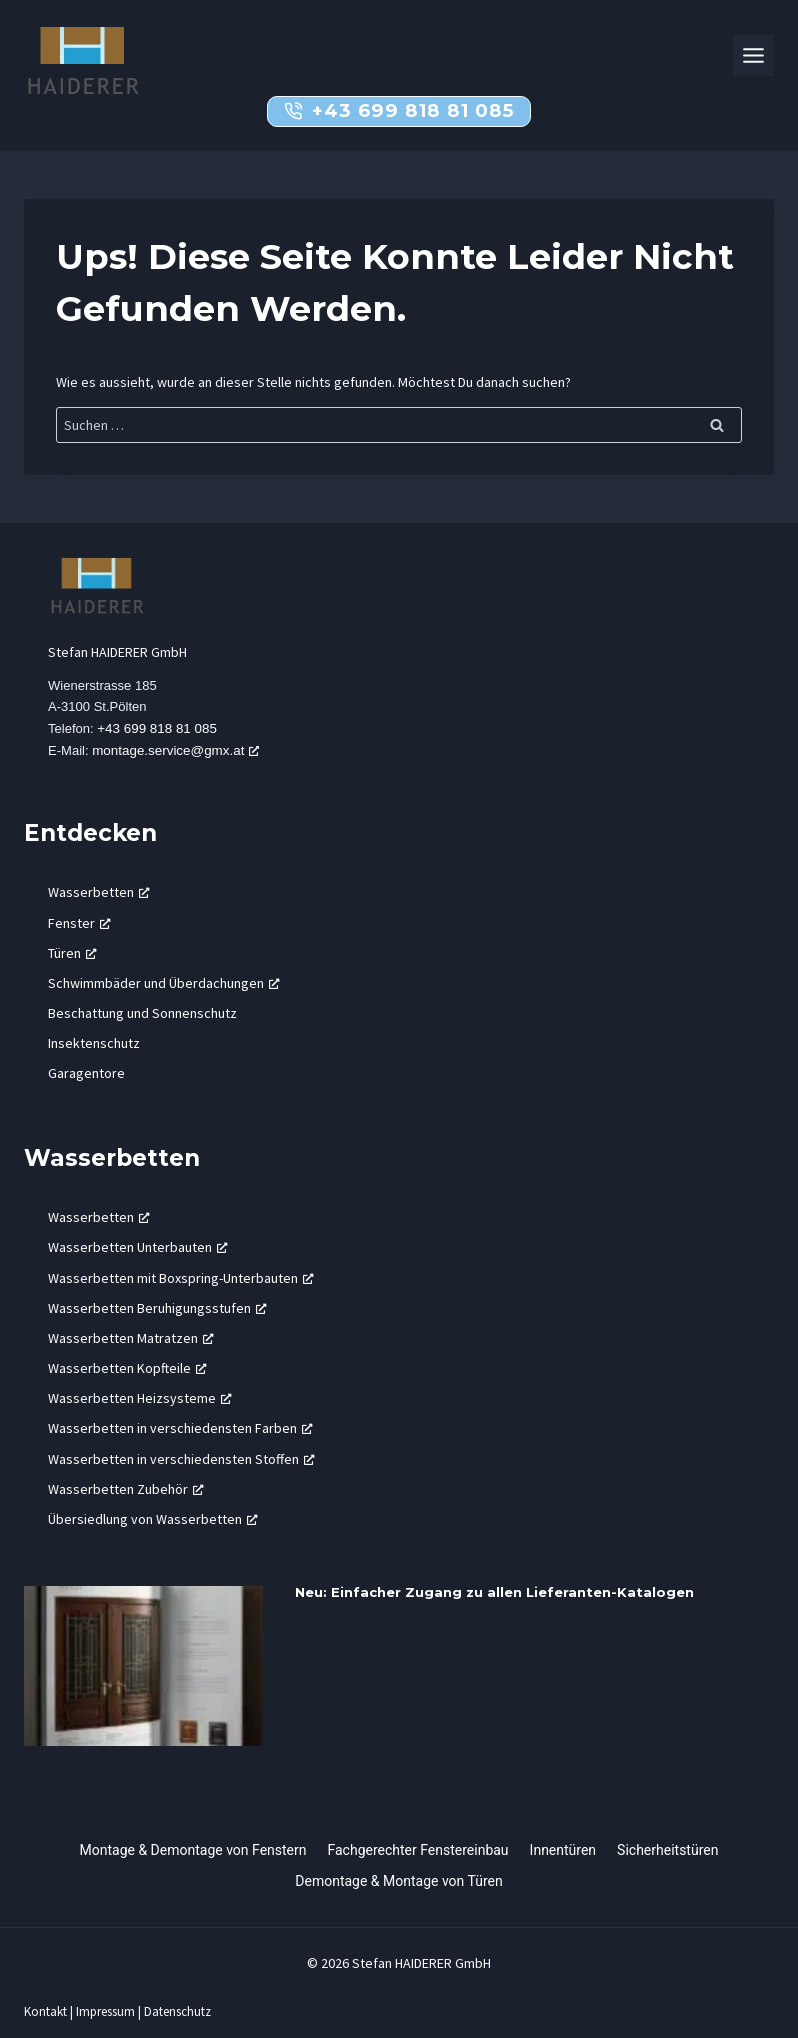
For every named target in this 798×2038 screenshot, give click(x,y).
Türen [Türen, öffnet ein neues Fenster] (72, 954)
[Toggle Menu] (753, 55)
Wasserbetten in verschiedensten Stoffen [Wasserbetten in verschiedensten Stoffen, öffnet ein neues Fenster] (181, 1459)
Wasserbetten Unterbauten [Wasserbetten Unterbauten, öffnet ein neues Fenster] (138, 1248)
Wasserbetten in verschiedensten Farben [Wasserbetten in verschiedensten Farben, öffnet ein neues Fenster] (180, 1429)
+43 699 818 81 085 (159, 730)
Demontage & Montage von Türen (398, 1873)
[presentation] (143, 1667)
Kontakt (45, 2003)
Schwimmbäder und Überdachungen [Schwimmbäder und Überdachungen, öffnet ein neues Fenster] (164, 984)
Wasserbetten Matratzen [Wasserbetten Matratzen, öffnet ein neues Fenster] (131, 1339)
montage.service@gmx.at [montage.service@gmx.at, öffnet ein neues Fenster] (176, 751)
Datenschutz (180, 2003)
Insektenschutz (94, 1044)
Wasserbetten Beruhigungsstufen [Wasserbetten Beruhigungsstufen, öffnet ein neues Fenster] (157, 1309)
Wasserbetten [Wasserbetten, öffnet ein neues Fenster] (99, 893)
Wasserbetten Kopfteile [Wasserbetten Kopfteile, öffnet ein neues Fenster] (127, 1369)
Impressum (106, 2003)
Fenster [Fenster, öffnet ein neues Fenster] (79, 923)
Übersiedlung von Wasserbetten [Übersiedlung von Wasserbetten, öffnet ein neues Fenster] (153, 1520)
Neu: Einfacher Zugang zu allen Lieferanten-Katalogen (494, 1593)
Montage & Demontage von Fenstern (193, 1842)
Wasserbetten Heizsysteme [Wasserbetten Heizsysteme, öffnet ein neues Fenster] (140, 1399)
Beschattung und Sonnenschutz (142, 1014)
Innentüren (563, 1842)
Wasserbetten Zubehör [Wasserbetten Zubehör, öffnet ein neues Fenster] (126, 1490)
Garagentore (86, 1074)
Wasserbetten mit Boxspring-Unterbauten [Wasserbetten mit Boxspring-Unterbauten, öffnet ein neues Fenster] (181, 1278)
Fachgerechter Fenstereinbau (418, 1842)
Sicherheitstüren (667, 1842)
